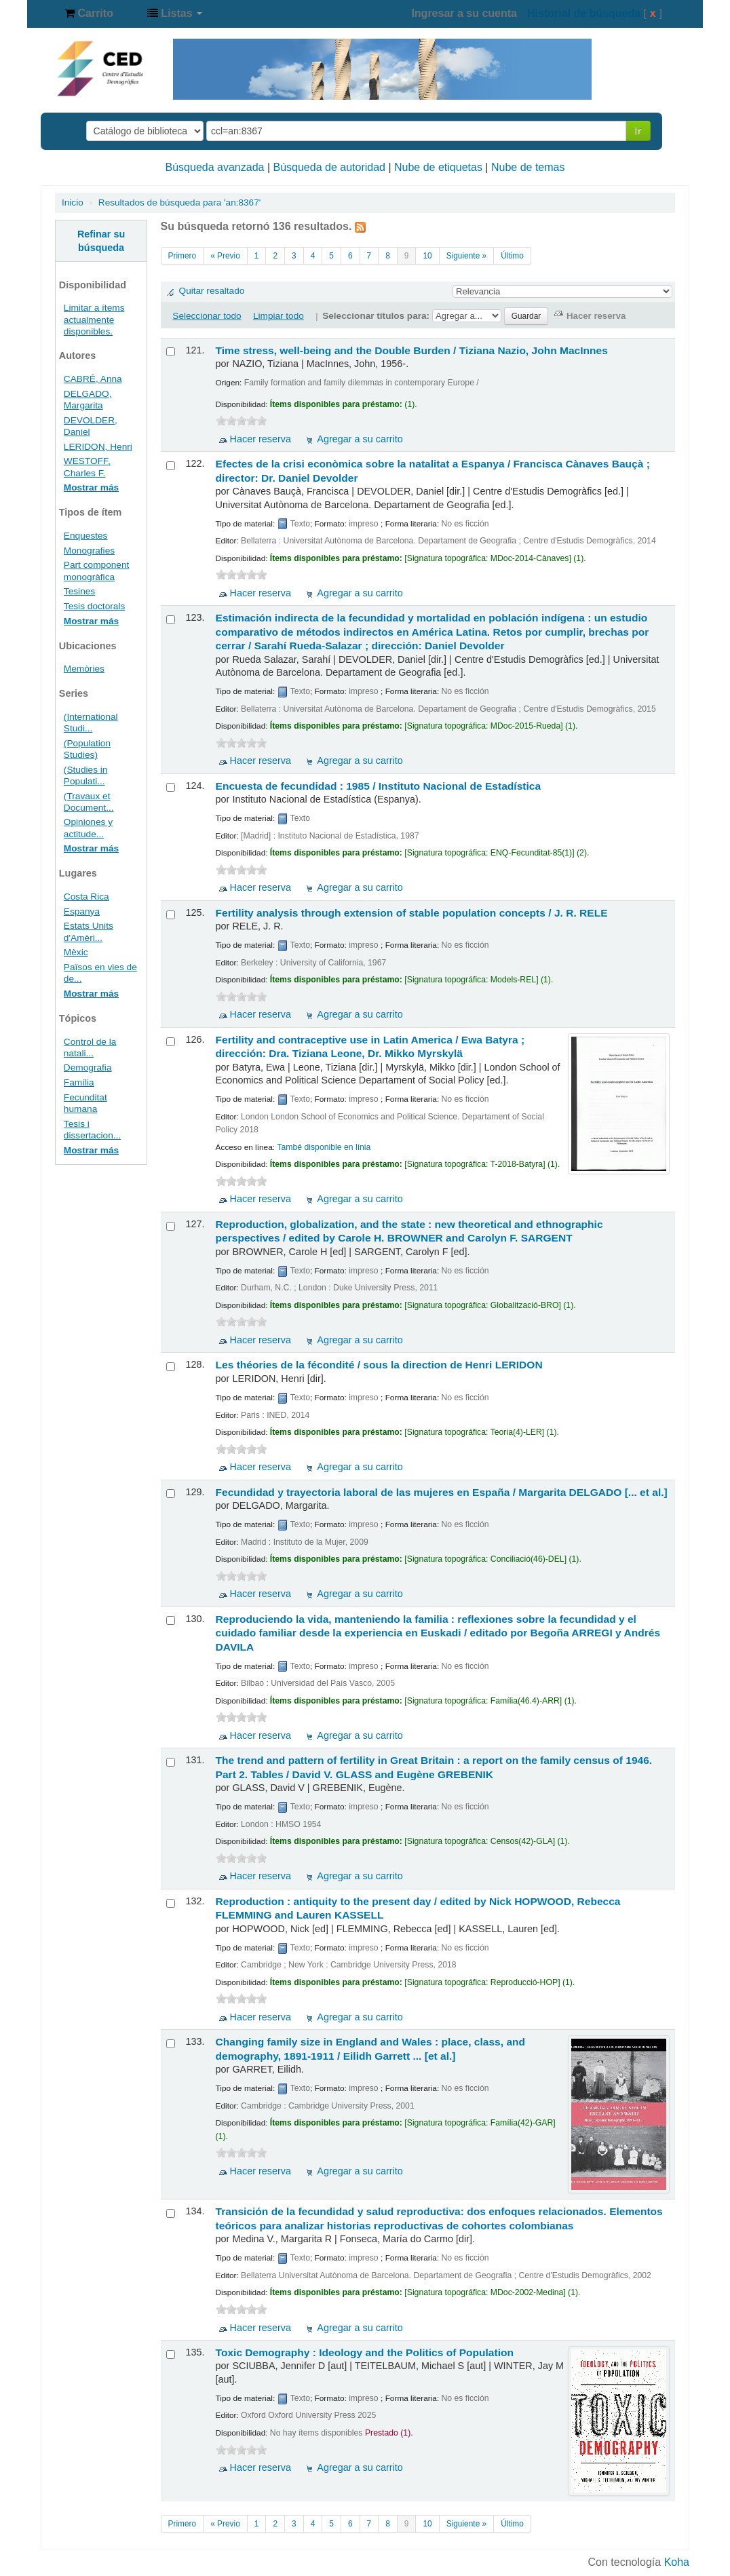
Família (79, 1082)
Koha (676, 2562)
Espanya (82, 911)
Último (512, 256)
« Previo (225, 256)
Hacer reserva (260, 439)
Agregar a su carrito (359, 439)
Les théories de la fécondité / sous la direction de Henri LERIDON (379, 1364)
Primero (182, 256)
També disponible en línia (323, 1147)
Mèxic (76, 952)
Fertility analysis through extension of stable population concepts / (412, 913)
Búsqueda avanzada (215, 167)
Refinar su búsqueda (101, 241)
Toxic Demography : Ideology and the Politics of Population (365, 2352)
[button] (88, 13)
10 (427, 256)
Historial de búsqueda (583, 13)
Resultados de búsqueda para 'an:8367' (179, 202)
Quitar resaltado (212, 291)
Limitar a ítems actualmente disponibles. (94, 319)
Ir (638, 130)
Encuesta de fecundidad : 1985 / (378, 786)
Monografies (89, 550)
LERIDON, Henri (98, 447)
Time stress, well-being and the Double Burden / (412, 350)
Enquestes (86, 536)
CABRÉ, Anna (93, 379)
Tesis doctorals (94, 606)
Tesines (79, 591)
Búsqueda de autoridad (329, 167)
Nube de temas (528, 167)
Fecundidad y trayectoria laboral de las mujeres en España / (442, 1492)
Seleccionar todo (206, 316)
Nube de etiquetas (438, 167)
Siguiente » (466, 256)
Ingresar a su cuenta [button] (464, 13)
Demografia (88, 1067)
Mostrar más (91, 487)
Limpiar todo (278, 316)
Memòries (84, 669)
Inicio (72, 202)
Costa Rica (86, 896)
